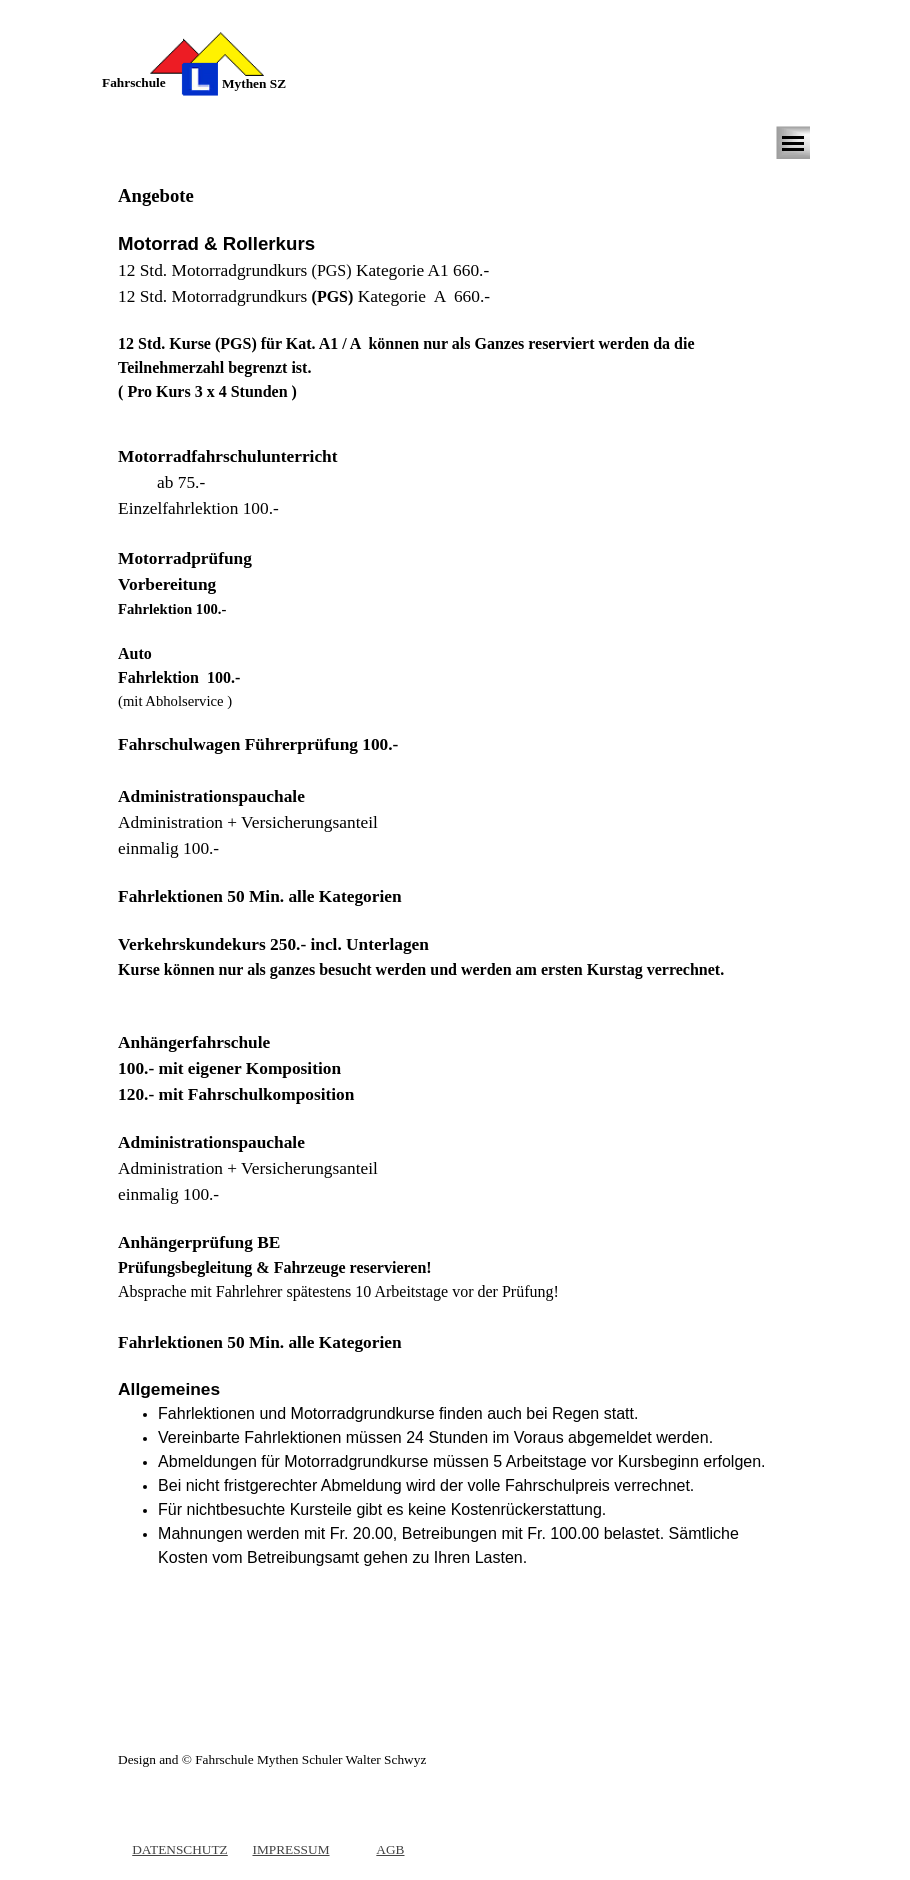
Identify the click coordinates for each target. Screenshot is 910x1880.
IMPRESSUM (290, 1849)
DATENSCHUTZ (180, 1849)
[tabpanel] (149, 83)
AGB (390, 1849)
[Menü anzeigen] (793, 143)
